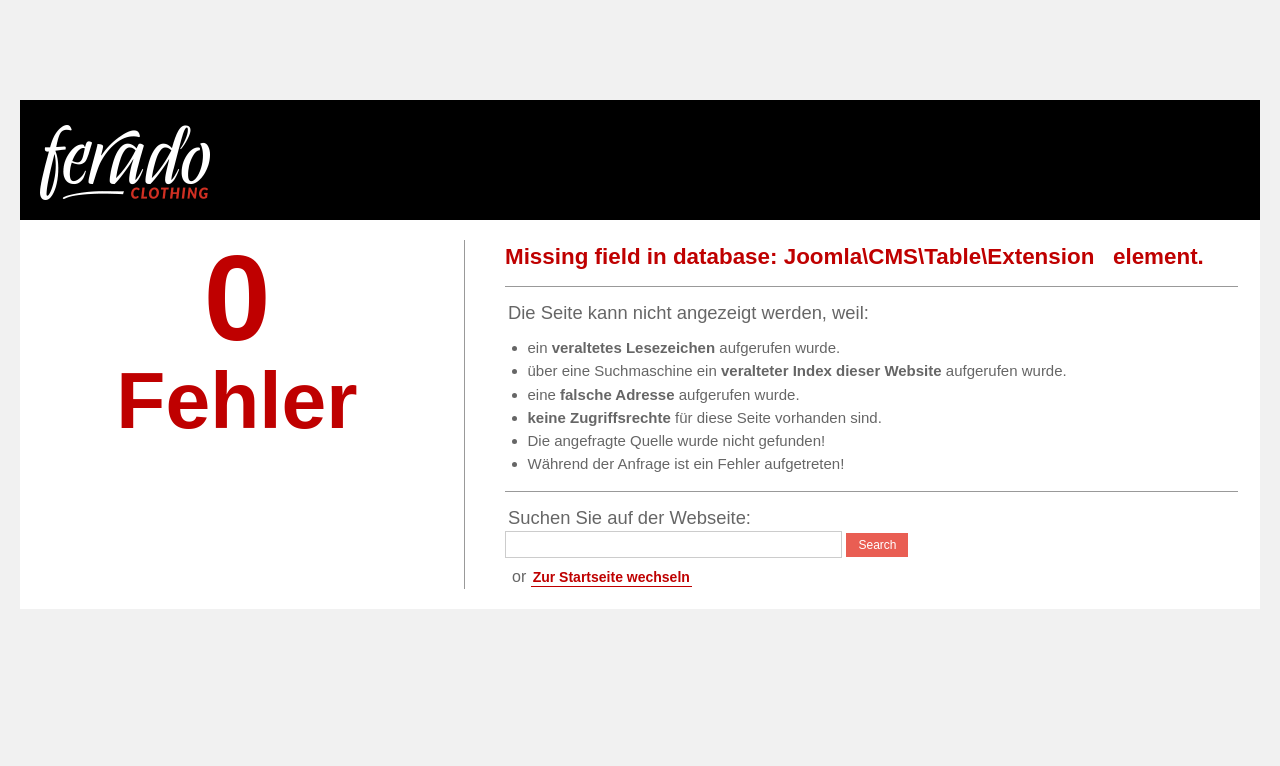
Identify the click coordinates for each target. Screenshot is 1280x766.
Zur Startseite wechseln (611, 577)
